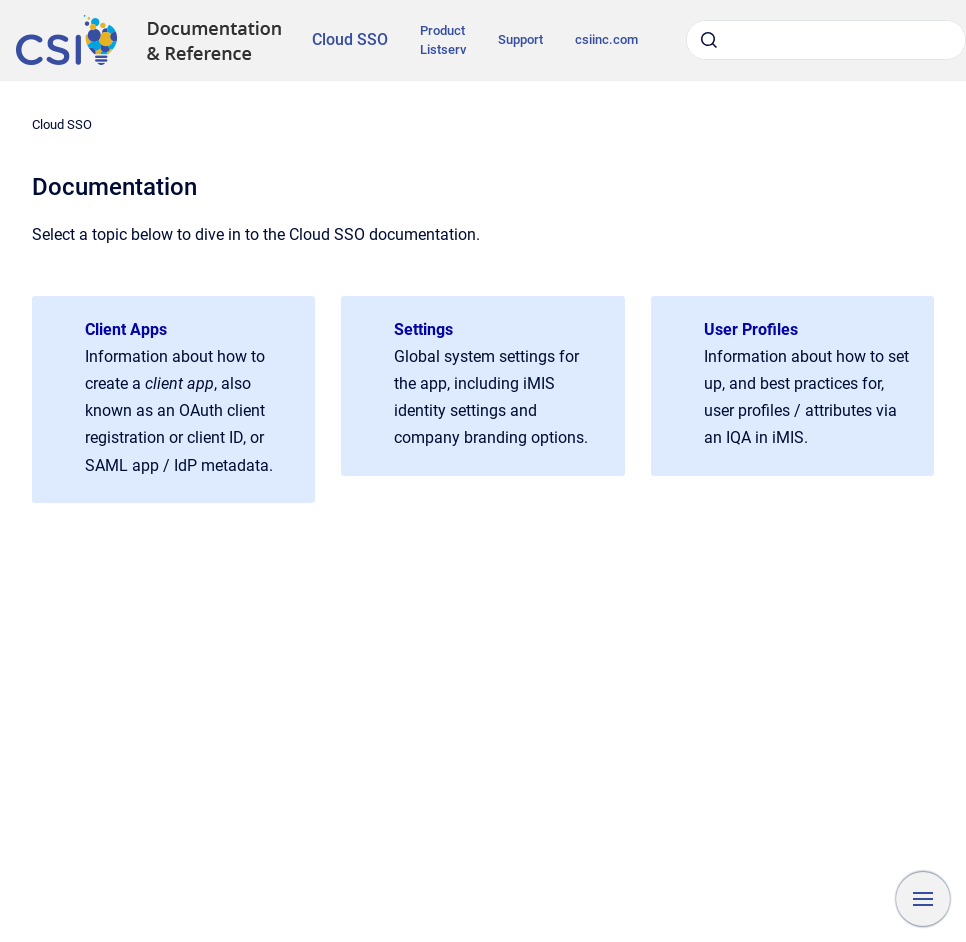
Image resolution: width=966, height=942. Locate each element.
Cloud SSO (350, 39)
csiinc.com (606, 39)
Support (520, 39)
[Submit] (709, 40)
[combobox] (826, 40)
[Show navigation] (923, 899)
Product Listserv (443, 40)
